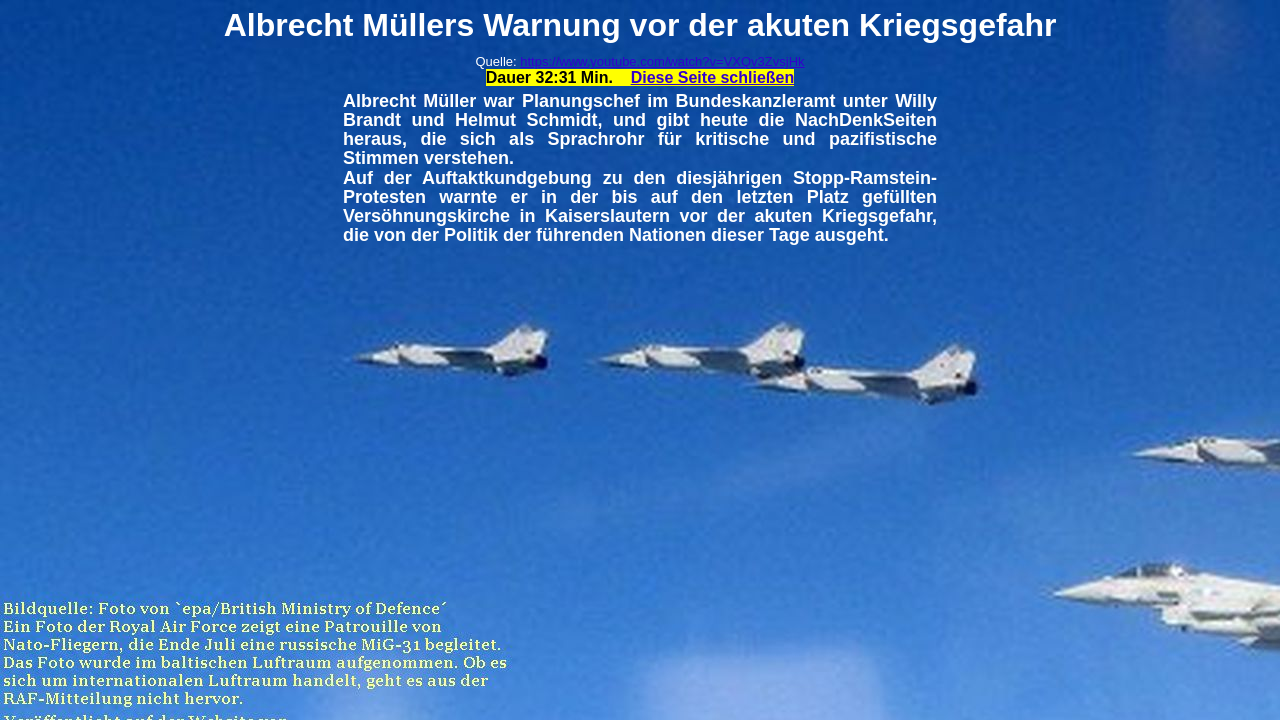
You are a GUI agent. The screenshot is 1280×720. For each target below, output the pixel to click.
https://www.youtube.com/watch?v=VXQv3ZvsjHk (662, 61)
